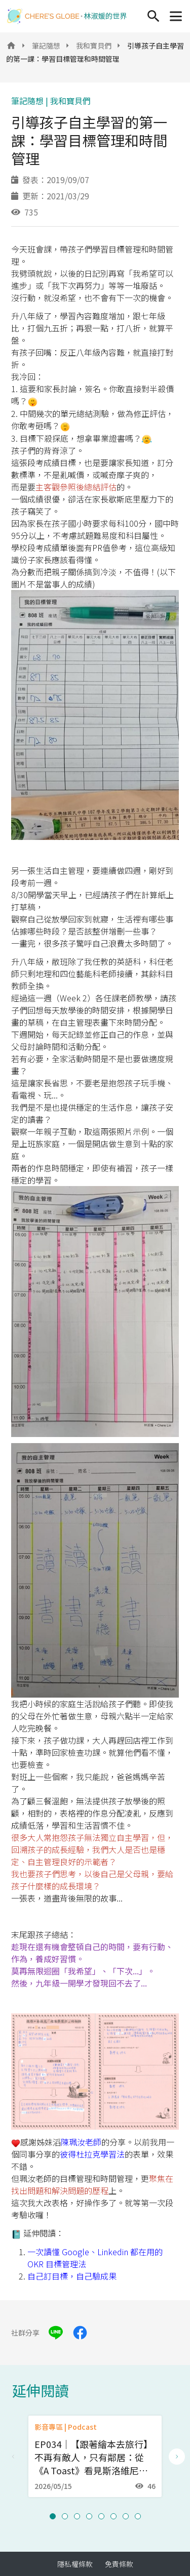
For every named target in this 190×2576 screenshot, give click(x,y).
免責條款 (119, 2564)
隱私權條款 (75, 2564)
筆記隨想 (46, 45)
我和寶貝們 (93, 45)
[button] (53, 2516)
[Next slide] (177, 2456)
